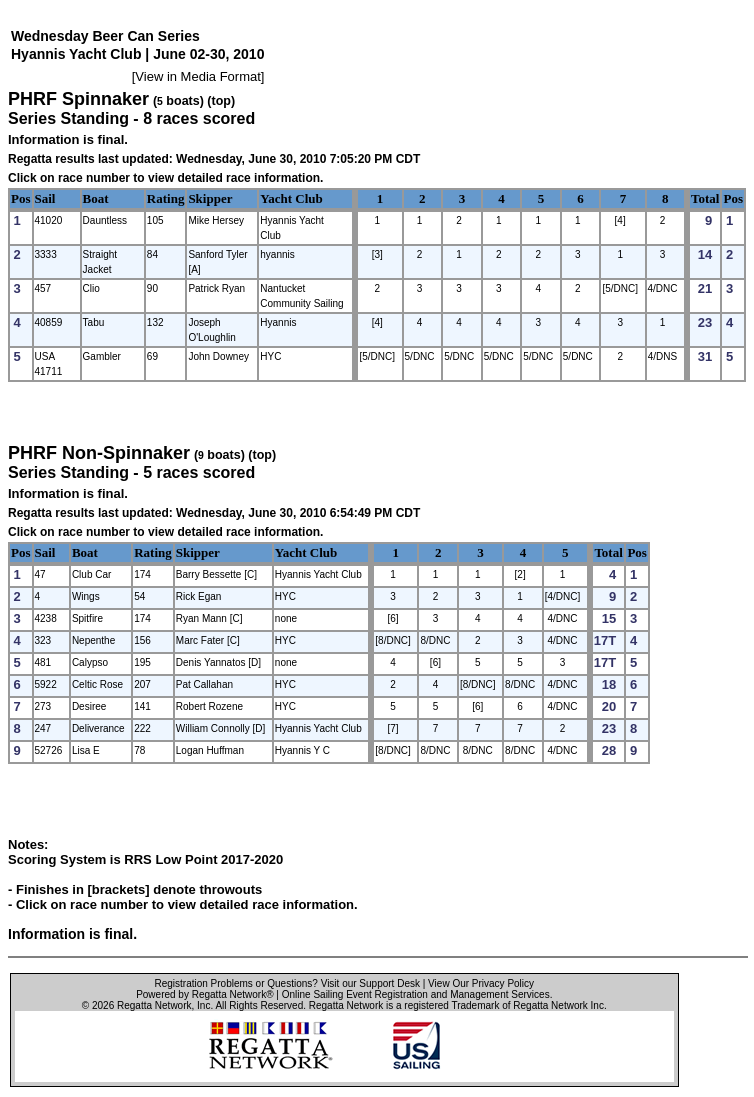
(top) (221, 101)
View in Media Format (197, 76)
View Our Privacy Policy (481, 983)
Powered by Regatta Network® (204, 994)
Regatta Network (154, 1005)
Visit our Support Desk (370, 983)
